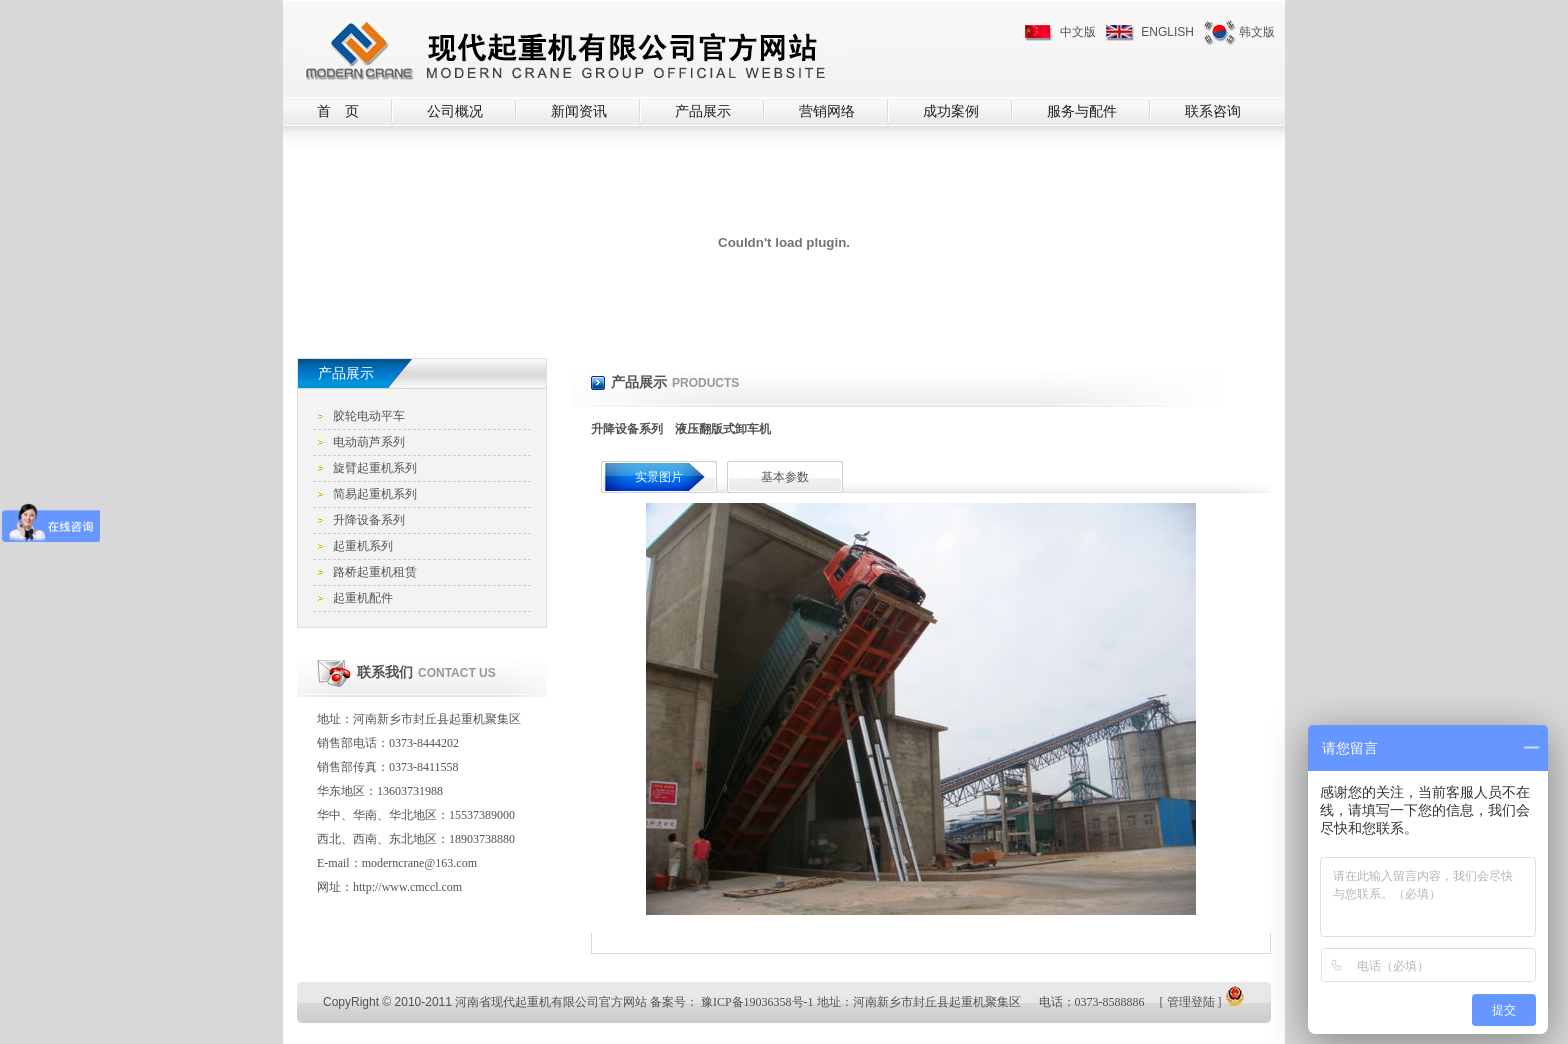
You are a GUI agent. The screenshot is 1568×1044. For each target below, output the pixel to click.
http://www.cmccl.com (407, 887)
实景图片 (659, 477)
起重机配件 (363, 598)
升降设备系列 (369, 520)
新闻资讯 (579, 111)
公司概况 (455, 111)
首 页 (338, 111)
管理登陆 (1191, 1002)
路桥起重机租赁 (375, 572)
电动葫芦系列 (369, 442)
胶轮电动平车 (369, 416)
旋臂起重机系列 (375, 468)
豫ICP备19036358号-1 (757, 1002)
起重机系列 (363, 546)
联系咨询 (1213, 111)
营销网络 (827, 111)
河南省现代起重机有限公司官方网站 (551, 1002)
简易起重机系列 (375, 494)
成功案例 (951, 111)
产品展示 (703, 111)
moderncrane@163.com (419, 863)
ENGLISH (1167, 32)
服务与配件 (1082, 111)
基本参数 (785, 477)
